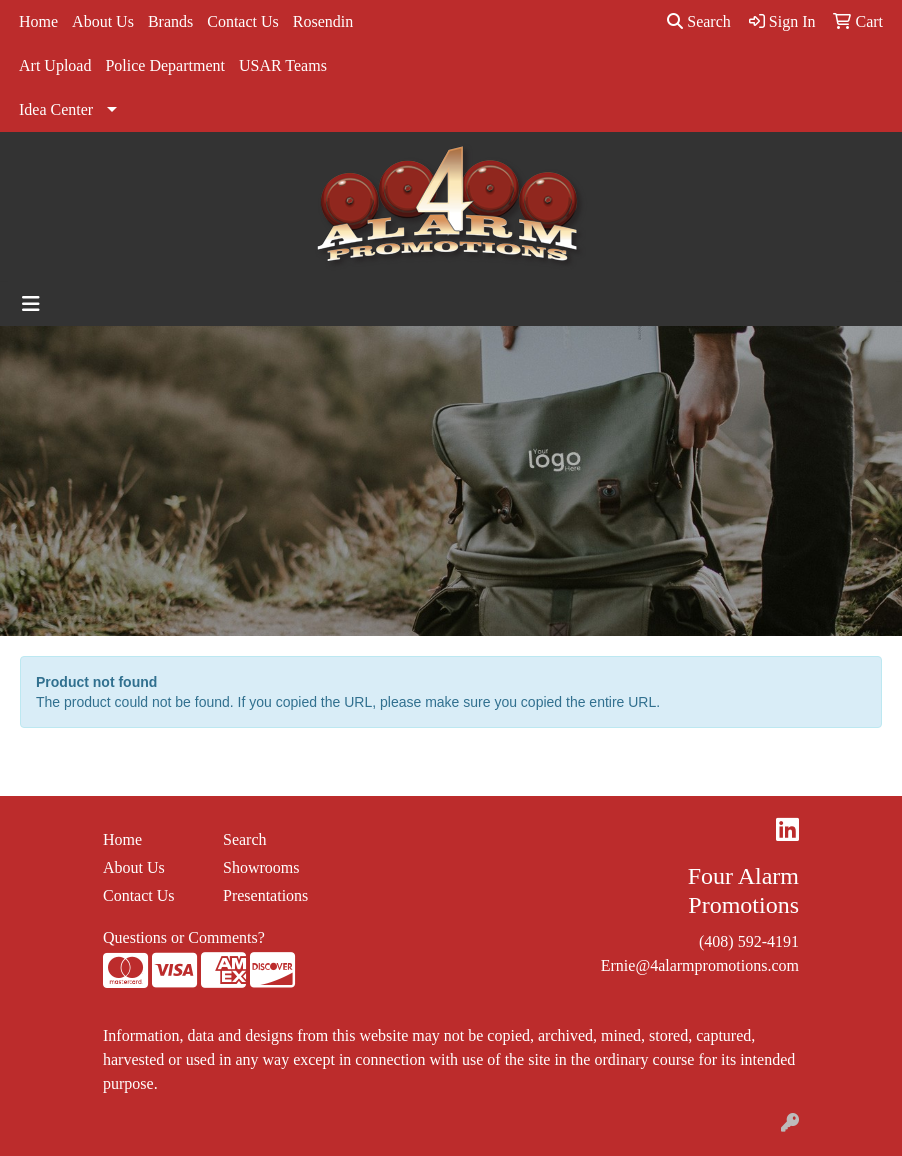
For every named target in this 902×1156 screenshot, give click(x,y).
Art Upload (55, 65)
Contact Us (243, 21)
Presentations (265, 895)
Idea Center (56, 109)
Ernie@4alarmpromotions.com (700, 965)
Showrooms (261, 867)
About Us (103, 21)
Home (38, 21)
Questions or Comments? (184, 937)
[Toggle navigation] (31, 304)
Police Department (165, 65)
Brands (170, 21)
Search (699, 21)
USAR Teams (283, 65)
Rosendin (323, 21)
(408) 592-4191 (749, 941)
